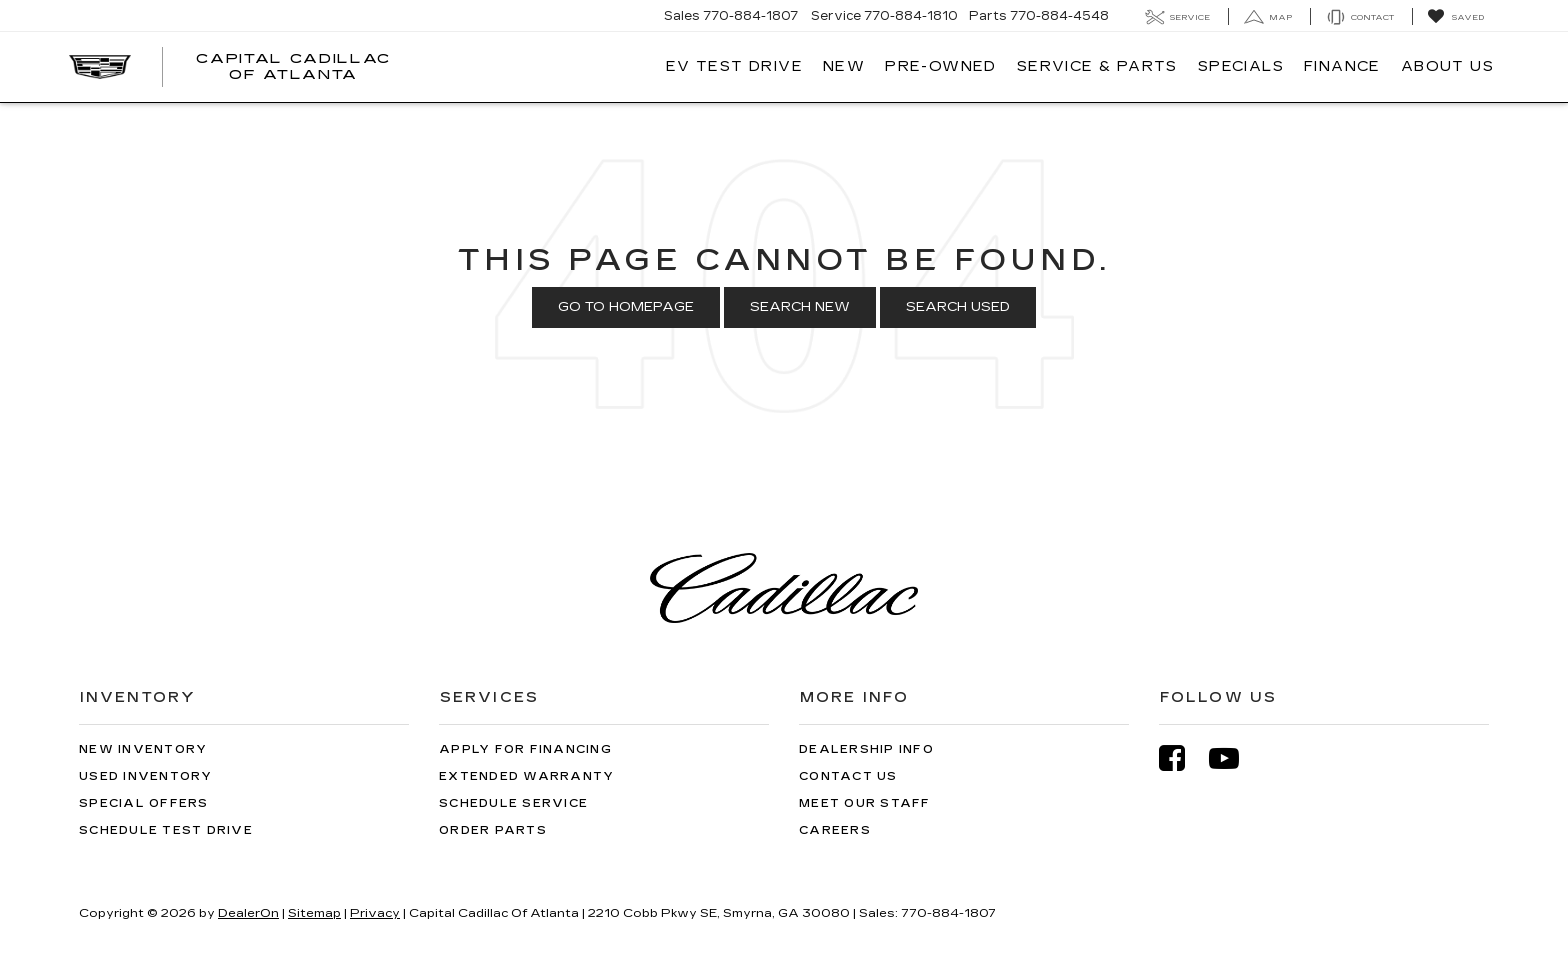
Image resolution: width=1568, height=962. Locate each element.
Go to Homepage (626, 307)
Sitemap (314, 913)
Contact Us (848, 776)
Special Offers (144, 803)
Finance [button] (1342, 66)
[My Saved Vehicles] (1455, 17)
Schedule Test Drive (166, 830)
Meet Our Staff (865, 803)
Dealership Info (866, 749)
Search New (800, 307)
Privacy (375, 913)
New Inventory (143, 749)
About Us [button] (1447, 66)
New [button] (844, 66)
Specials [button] (1241, 66)
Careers (835, 830)
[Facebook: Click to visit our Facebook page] (1182, 758)
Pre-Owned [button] (941, 66)
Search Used (958, 307)
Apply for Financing (525, 749)
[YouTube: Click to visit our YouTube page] (1234, 758)
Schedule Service (513, 803)
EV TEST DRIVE (734, 66)
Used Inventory (146, 776)
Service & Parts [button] (1097, 66)
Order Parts (493, 830)
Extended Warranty (526, 776)
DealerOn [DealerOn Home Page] (248, 913)
